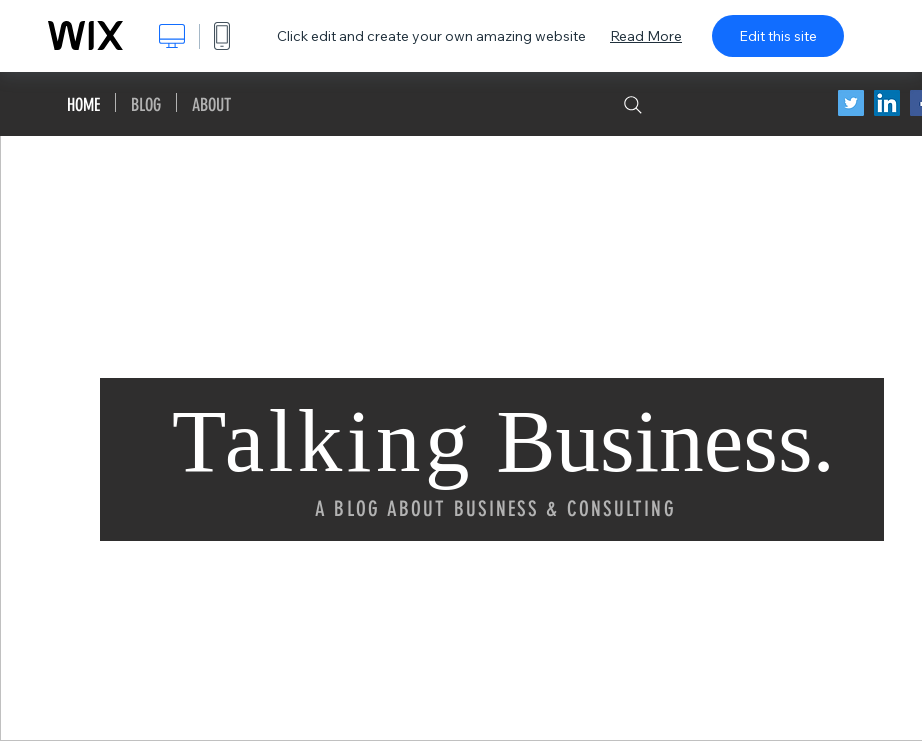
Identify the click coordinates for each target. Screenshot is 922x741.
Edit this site (778, 36)
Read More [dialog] (646, 36)
